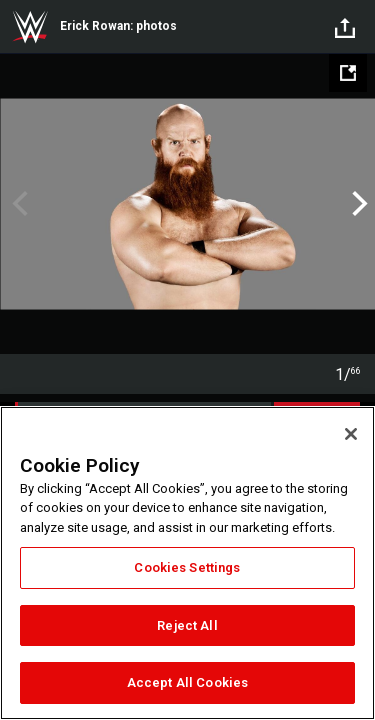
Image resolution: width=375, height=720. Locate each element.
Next (357, 204)
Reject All (187, 625)
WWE (30, 27)
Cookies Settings (187, 567)
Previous (17, 204)
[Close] (351, 434)
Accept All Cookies (187, 682)
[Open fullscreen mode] (348, 73)
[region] (187, 563)
